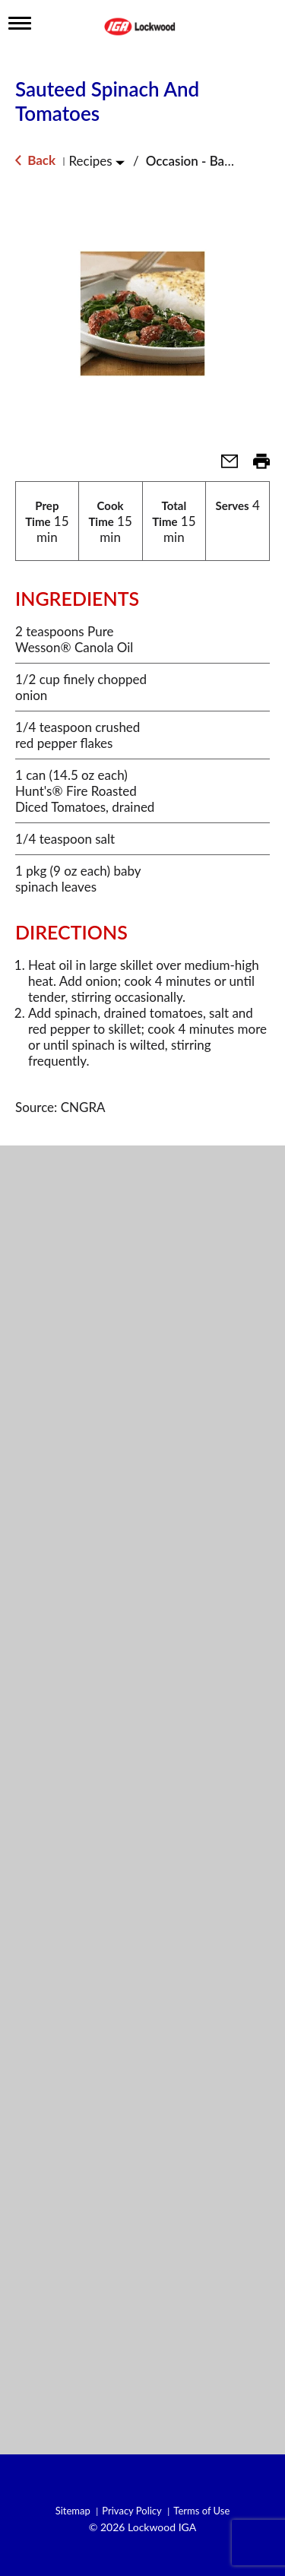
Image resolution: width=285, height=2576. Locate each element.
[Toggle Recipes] (120, 162)
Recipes (90, 161)
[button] (223, 466)
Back (35, 160)
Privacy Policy (131, 2511)
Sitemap (72, 2511)
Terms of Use (201, 2511)
